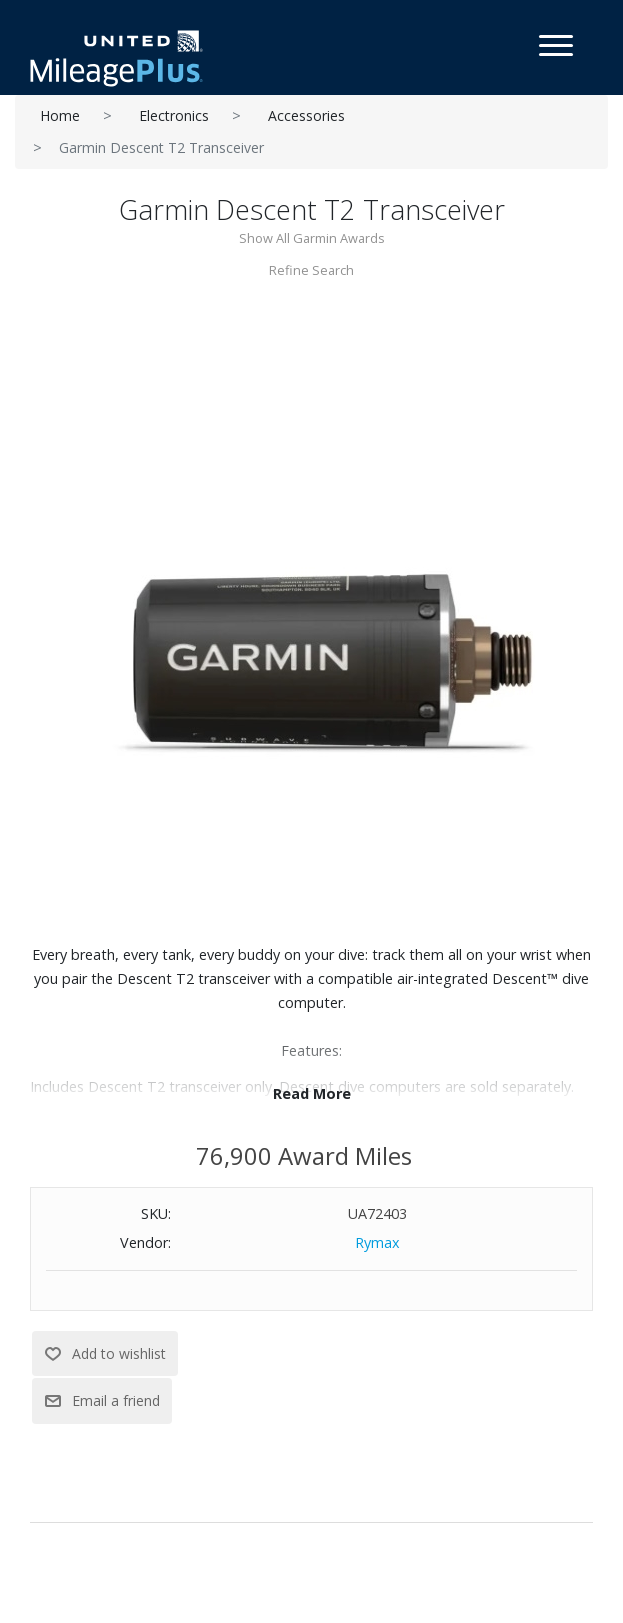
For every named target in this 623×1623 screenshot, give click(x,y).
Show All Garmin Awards (312, 238)
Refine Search (311, 270)
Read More (312, 1093)
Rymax (377, 1242)
